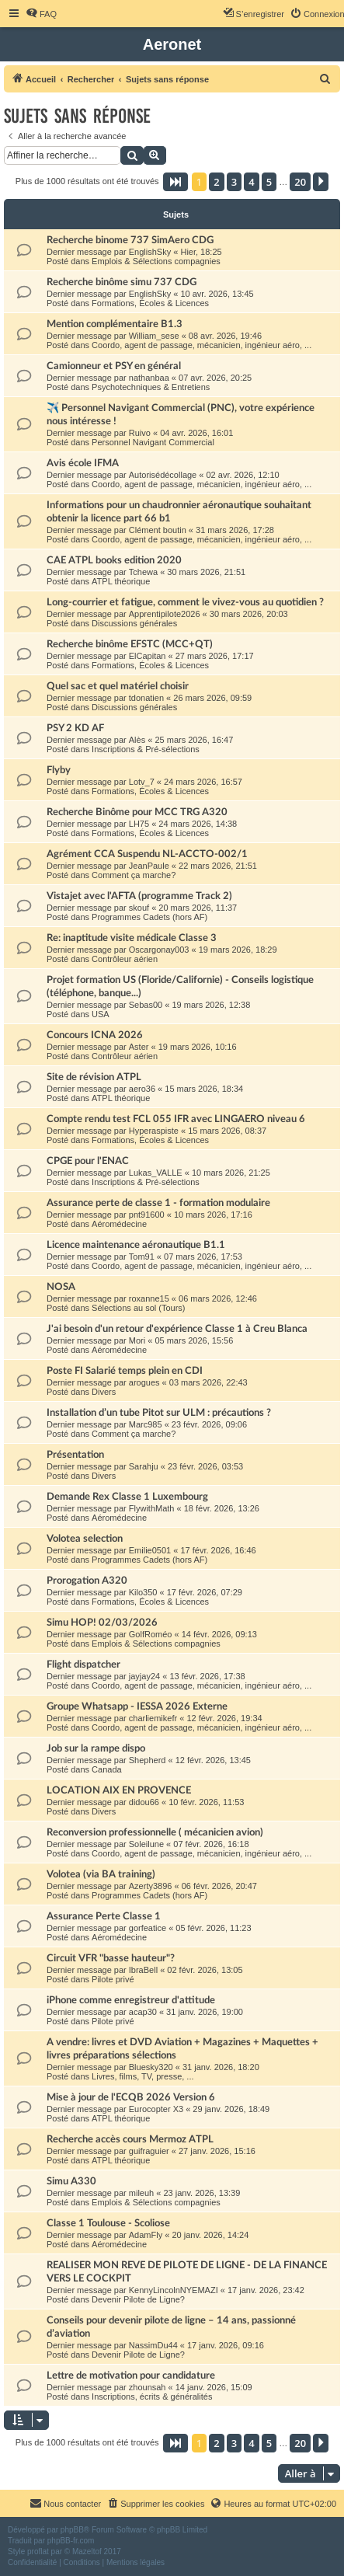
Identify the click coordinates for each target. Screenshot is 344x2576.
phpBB (72, 2529)
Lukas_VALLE (155, 1172)
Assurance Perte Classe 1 (104, 1916)
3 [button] (234, 182)
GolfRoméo (150, 1634)
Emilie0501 (150, 1550)
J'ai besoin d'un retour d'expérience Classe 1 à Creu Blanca (177, 1328)
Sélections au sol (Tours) (138, 1307)
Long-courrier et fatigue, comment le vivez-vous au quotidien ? (185, 602)
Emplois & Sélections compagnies (156, 261)
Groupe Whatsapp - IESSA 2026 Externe (137, 1706)
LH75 (139, 823)
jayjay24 (144, 1676)
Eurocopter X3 (156, 2109)
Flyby (59, 770)
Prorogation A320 (87, 1580)
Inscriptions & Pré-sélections (146, 749)
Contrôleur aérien (125, 959)
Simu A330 (71, 2181)
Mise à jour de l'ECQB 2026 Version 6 (131, 2097)
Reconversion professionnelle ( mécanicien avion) (155, 1832)
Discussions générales (134, 623)
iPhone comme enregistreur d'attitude (131, 2000)
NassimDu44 (153, 2345)
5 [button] (269, 182)
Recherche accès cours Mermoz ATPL (130, 2139)
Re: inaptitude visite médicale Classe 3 (132, 937)
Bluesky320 (151, 2067)
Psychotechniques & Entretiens (151, 387)
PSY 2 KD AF (75, 728)
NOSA (61, 1286)
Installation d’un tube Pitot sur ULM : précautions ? (159, 1412)
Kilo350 (143, 1592)
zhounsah (147, 2387)
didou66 (144, 1802)
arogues (144, 1382)
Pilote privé (113, 1979)
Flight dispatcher (83, 1664)
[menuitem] (41, 14)
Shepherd (147, 1760)
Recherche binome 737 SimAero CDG (130, 240)
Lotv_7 (142, 781)
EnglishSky (150, 251)
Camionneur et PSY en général (114, 366)
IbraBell (143, 1970)
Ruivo (140, 432)
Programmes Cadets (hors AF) (149, 917)
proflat (38, 2551)
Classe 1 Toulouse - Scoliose (108, 2223)
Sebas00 (145, 1004)
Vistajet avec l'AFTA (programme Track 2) (139, 896)
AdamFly (145, 2235)
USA (100, 1014)
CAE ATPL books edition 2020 (114, 560)
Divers (104, 1391)
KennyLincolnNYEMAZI (173, 2290)
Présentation (75, 1454)
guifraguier (149, 2151)
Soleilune (146, 1844)
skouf (139, 907)
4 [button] (251, 182)
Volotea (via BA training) (101, 1874)
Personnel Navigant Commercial (153, 442)
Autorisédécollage (162, 474)
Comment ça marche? (133, 875)
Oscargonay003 (159, 949)
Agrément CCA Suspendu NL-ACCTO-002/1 (147, 854)
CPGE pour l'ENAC (88, 1161)
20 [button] (300, 182)
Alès (137, 739)
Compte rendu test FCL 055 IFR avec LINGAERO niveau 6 (176, 1119)
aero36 (142, 1088)
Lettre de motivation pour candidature (131, 2375)
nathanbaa (149, 377)
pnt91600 (147, 1214)
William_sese (154, 335)
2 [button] (216, 182)
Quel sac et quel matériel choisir (118, 686)
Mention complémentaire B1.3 (114, 324)
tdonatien (146, 697)
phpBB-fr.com (71, 2540)
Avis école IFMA (83, 463)
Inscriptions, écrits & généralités (152, 2396)
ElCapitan (147, 656)
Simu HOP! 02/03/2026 (102, 1622)
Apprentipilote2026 (164, 614)
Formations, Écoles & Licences (150, 303)
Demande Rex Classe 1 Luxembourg (127, 1496)
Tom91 (142, 1256)
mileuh (141, 2193)
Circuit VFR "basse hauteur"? (111, 1958)
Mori (137, 1340)
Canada (107, 1769)
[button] (175, 182)
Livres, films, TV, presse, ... (142, 2076)
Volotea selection (85, 1538)
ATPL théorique (121, 581)
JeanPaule (149, 865)
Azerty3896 (150, 1886)
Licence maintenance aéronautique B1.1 (136, 1244)
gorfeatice (147, 1928)
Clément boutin (157, 530)
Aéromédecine (119, 1224)
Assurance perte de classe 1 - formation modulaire (158, 1202)
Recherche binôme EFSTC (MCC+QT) (130, 644)
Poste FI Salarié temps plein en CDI (125, 1370)
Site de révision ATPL (94, 1077)
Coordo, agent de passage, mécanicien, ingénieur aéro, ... (201, 345)
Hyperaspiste (154, 1130)
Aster (139, 1046)
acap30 (143, 2012)
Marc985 (145, 1424)
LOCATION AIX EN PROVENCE (119, 1790)
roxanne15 (149, 1298)
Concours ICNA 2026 (95, 1035)
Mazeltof (87, 2551)
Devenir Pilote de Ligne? (138, 2299)
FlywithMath (152, 1508)
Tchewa (143, 572)
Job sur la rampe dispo (96, 1748)
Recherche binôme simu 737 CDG (121, 282)
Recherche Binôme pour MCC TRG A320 (137, 812)
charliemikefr (153, 1718)
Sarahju (143, 1466)
